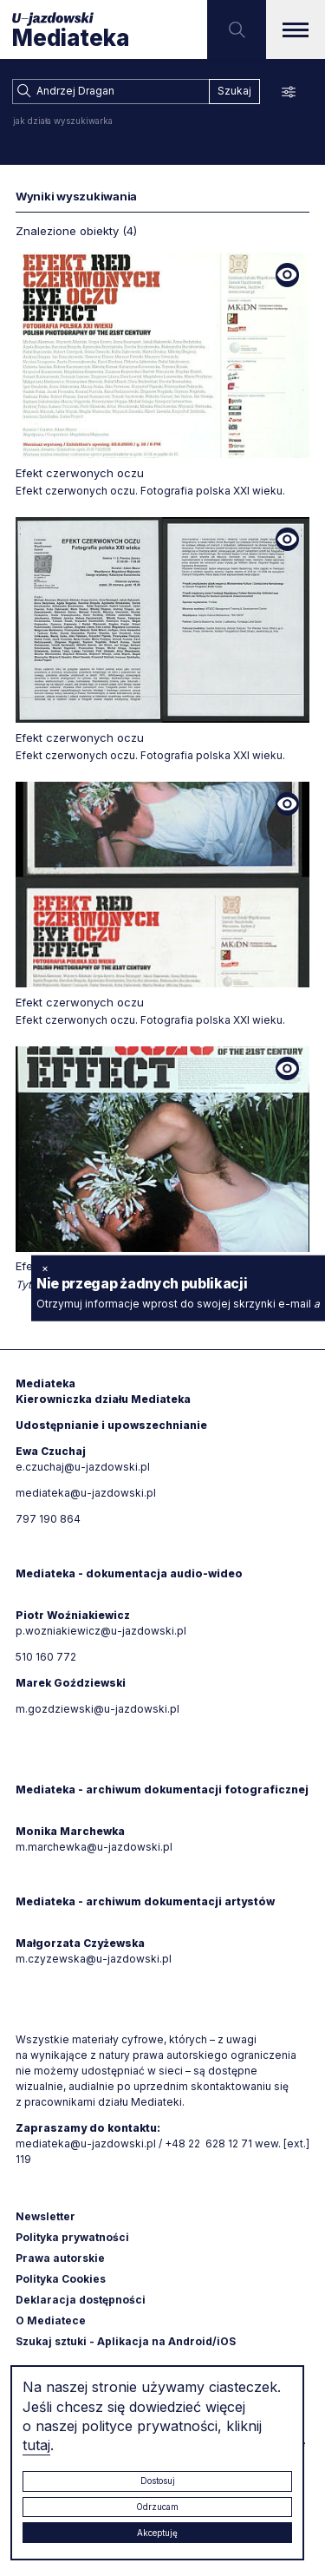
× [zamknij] (45, 1267)
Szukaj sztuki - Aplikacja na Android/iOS (126, 2341)
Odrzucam (157, 2506)
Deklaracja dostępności (81, 2299)
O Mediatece (51, 2320)
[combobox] (110, 91)
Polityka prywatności (72, 2237)
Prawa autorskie (60, 2258)
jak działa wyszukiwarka (63, 120)
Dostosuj (157, 2480)
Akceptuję (157, 2532)
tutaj (36, 2445)
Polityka (61, 2278)
